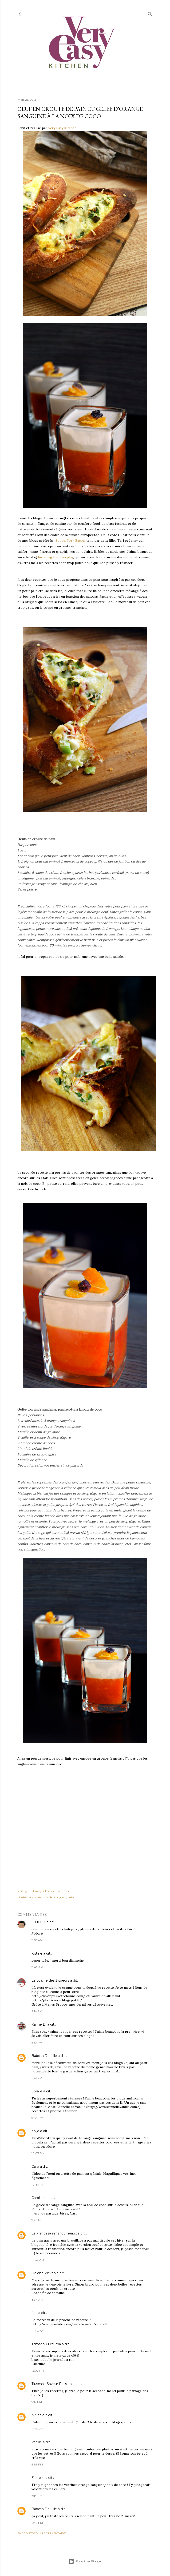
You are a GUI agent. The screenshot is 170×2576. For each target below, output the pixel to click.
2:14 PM (37, 2011)
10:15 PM (37, 2184)
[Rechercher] (150, 13)
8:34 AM (37, 2299)
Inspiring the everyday (55, 557)
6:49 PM (37, 2522)
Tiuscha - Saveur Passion (52, 2384)
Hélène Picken (44, 2273)
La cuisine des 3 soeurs (50, 1980)
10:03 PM (38, 2153)
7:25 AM (37, 2220)
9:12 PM (37, 2402)
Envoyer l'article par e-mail (51, 1891)
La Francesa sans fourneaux (54, 2233)
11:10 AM (37, 1940)
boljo (35, 2131)
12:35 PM (37, 2429)
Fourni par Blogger (85, 2561)
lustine (37, 1953)
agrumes (35, 1897)
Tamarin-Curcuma (46, 2344)
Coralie (37, 2091)
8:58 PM (37, 2464)
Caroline (38, 2198)
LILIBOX (39, 1922)
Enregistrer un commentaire (41, 2533)
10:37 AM (38, 2260)
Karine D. (39, 2024)
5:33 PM (37, 2042)
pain (71, 1897)
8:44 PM (37, 2117)
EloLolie (38, 2478)
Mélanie (38, 2415)
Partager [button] (23, 1891)
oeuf (63, 1897)
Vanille (37, 2442)
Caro (35, 2166)
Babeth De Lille (44, 2056)
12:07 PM (38, 2370)
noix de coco (51, 1897)
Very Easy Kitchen (62, 128)
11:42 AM (37, 1967)
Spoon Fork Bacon (70, 540)
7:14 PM (37, 2495)
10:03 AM (38, 2331)
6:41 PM (37, 2078)
